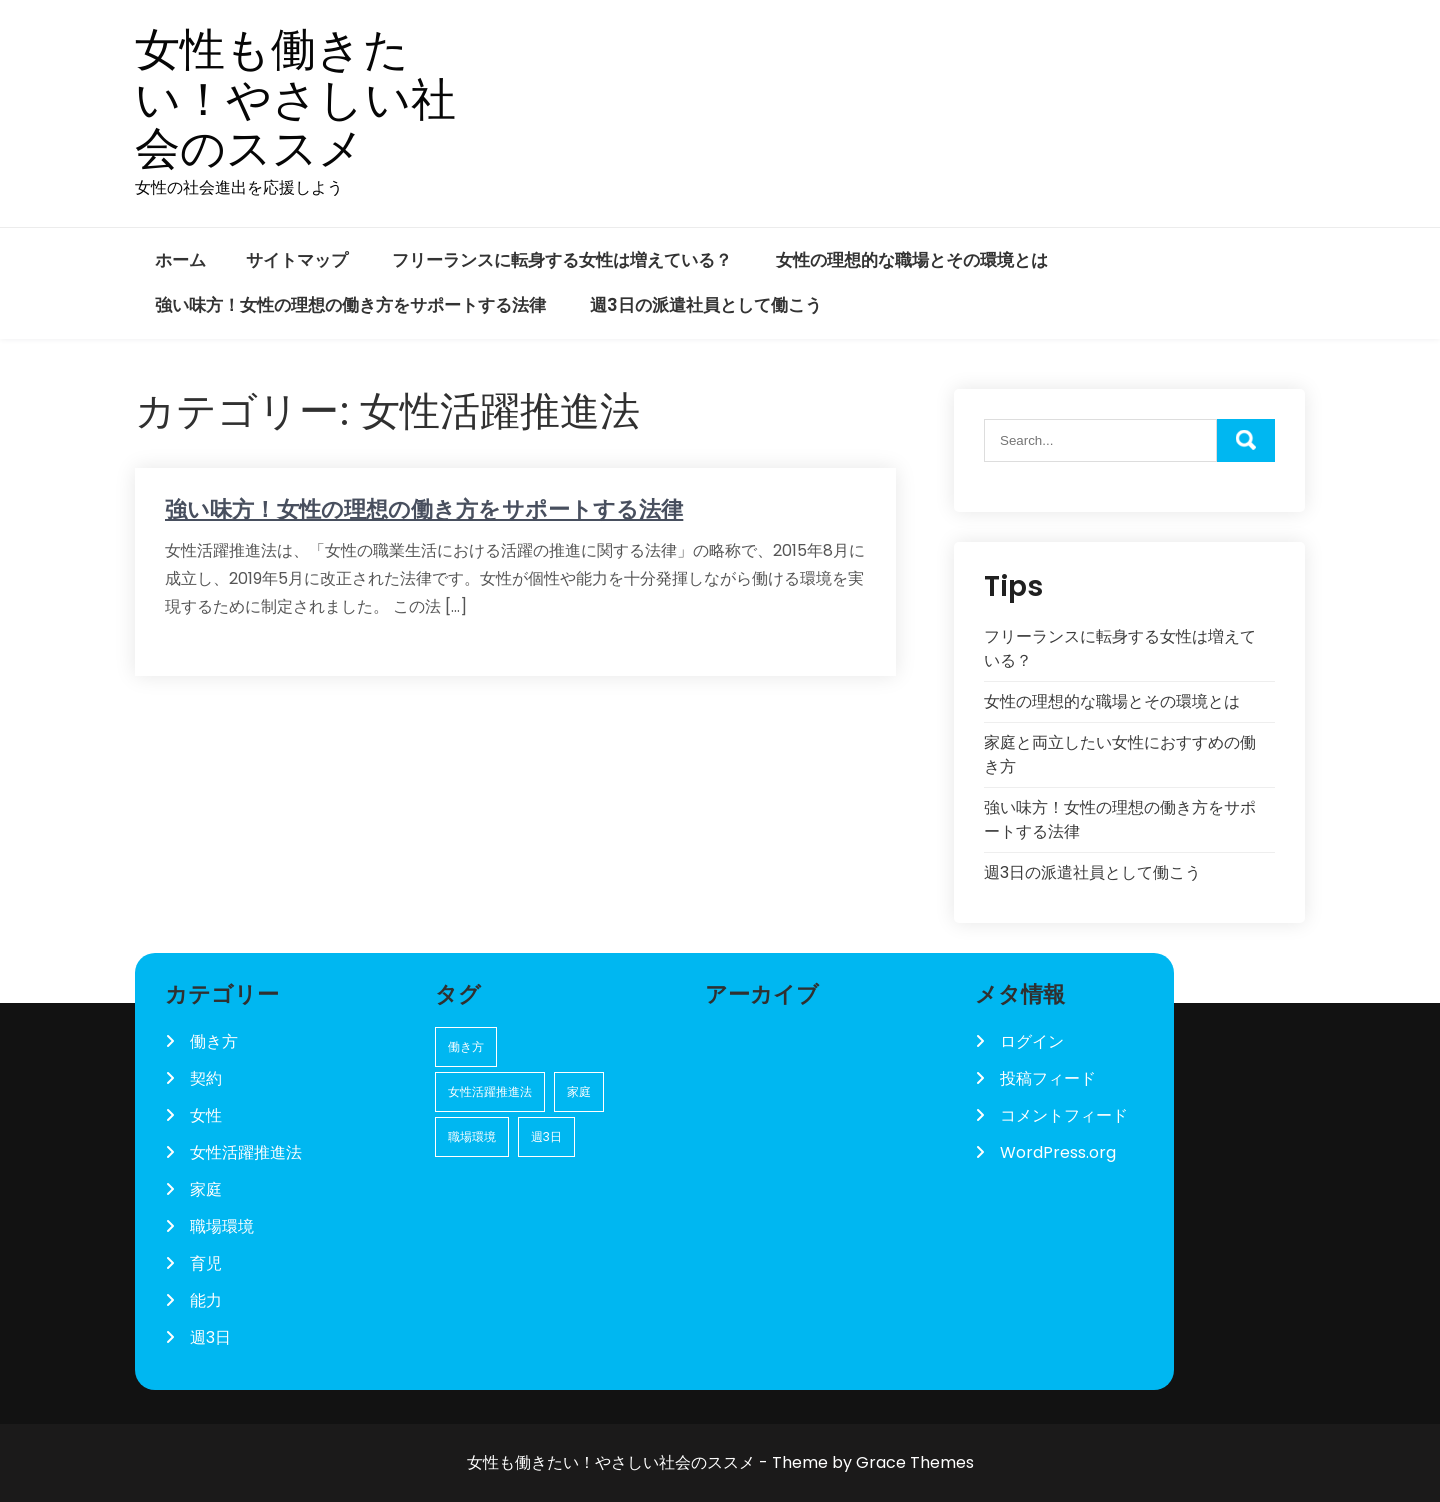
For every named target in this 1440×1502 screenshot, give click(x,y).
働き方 (214, 1041)
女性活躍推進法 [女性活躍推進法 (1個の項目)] (490, 1091)
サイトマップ (297, 260)
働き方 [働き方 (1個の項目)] (466, 1046)
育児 (206, 1263)
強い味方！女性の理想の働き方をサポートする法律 (350, 305)
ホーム (180, 260)
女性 (206, 1115)
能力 (206, 1300)
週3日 (210, 1337)
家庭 (206, 1189)
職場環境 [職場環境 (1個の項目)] (472, 1136)
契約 (206, 1078)
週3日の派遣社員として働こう (706, 305)
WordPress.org (1058, 1152)
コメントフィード (1064, 1115)
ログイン (1032, 1041)
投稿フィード (1048, 1078)
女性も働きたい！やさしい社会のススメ (295, 99)
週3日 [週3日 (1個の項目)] (546, 1136)
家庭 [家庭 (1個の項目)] (579, 1091)
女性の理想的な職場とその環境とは (912, 260)
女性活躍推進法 (246, 1152)
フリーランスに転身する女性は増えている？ (562, 260)
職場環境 (222, 1226)
